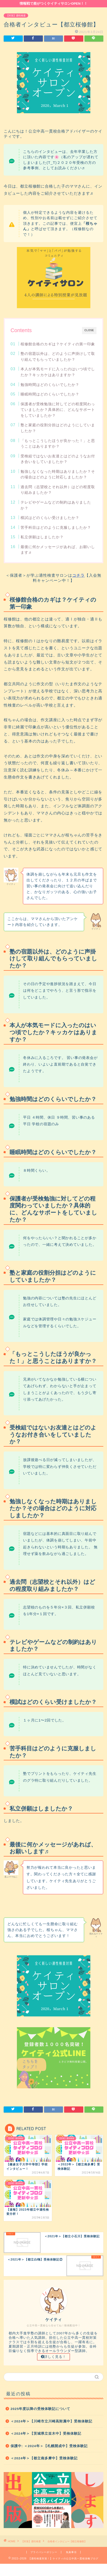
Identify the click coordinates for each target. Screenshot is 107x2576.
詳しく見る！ (53, 2357)
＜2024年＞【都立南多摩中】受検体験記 (44, 2458)
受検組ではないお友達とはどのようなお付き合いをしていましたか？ (58, 459)
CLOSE (89, 330)
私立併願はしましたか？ (42, 537)
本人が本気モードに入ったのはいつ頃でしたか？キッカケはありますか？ (58, 372)
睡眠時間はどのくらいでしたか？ (50, 394)
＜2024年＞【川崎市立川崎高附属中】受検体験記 (51, 2421)
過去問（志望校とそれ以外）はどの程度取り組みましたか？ (58, 490)
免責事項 (71, 2552)
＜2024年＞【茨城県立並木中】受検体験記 (46, 2433)
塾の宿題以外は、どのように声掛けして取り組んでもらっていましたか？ (58, 356)
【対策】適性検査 (16, 15)
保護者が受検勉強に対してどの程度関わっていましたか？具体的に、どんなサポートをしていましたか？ (58, 409)
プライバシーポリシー (43, 2552)
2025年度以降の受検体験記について (40, 2409)
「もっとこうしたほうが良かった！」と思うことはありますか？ (58, 444)
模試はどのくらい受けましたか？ (50, 518)
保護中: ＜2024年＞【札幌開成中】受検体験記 (49, 2446)
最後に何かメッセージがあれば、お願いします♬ (58, 550)
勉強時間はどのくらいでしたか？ (50, 384)
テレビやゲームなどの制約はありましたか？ (56, 505)
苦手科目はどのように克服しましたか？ (56, 527)
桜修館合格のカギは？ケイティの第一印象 (58, 344)
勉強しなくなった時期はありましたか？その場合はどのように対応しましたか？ (58, 474)
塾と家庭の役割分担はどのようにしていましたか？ (58, 428)
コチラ (78, 575)
